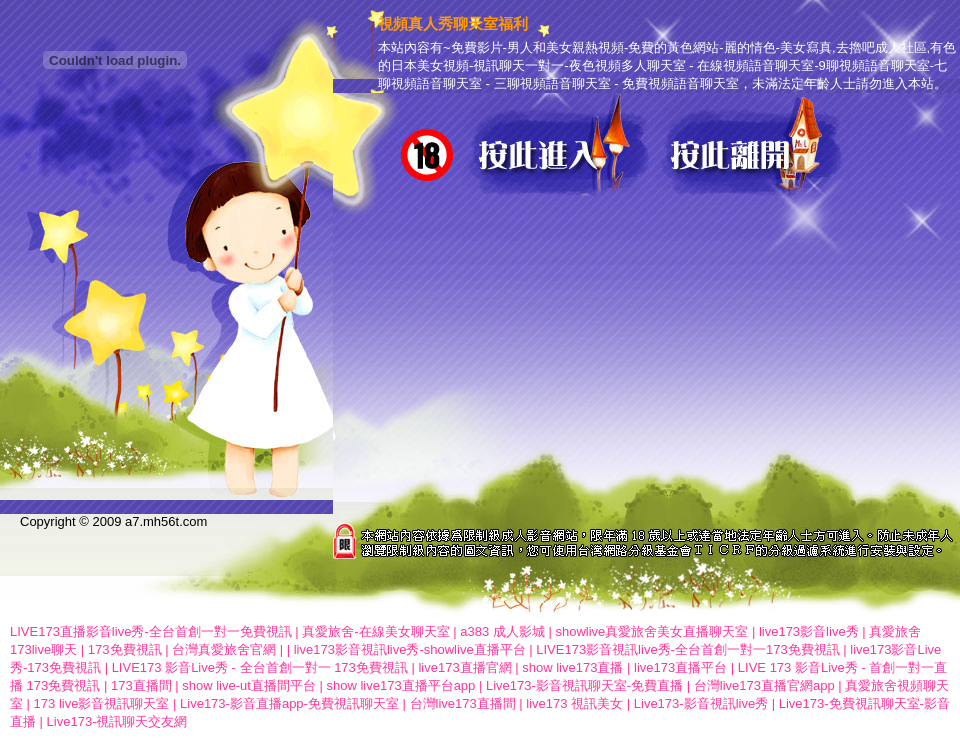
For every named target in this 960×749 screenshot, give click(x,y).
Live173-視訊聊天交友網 (117, 721)
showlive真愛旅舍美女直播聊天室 (651, 631)
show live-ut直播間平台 (249, 685)
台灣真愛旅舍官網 (224, 649)
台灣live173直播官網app (764, 685)
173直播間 (141, 685)
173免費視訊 (125, 649)
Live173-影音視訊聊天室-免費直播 (584, 685)
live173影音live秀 (809, 631)
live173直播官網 (464, 667)
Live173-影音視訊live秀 (701, 703)
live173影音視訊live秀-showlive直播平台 (410, 649)
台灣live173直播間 (463, 703)
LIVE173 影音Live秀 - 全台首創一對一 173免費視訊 (260, 667)
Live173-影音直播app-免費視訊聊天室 (289, 703)
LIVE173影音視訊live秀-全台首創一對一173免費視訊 (687, 649)
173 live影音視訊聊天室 (102, 703)
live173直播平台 (680, 667)
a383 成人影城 (502, 631)
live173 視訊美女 (574, 703)
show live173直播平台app (400, 685)
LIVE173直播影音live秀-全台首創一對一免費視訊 (151, 631)
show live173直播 (572, 667)
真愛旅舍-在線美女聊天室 (375, 631)
